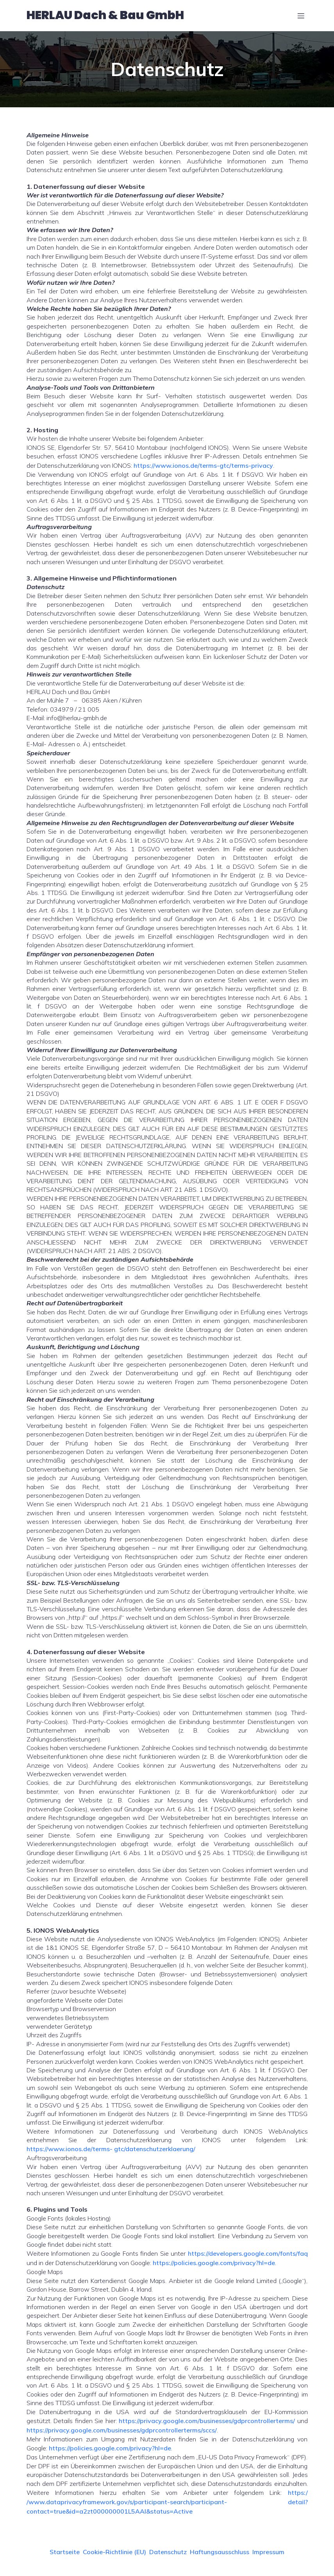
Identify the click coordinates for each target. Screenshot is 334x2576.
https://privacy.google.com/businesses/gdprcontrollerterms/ (207, 2425)
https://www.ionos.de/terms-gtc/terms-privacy (203, 469)
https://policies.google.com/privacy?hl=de (214, 2267)
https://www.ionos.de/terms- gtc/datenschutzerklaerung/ (111, 2153)
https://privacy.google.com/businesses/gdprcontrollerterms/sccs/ (122, 2434)
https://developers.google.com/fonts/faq (248, 2258)
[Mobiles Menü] (301, 17)
